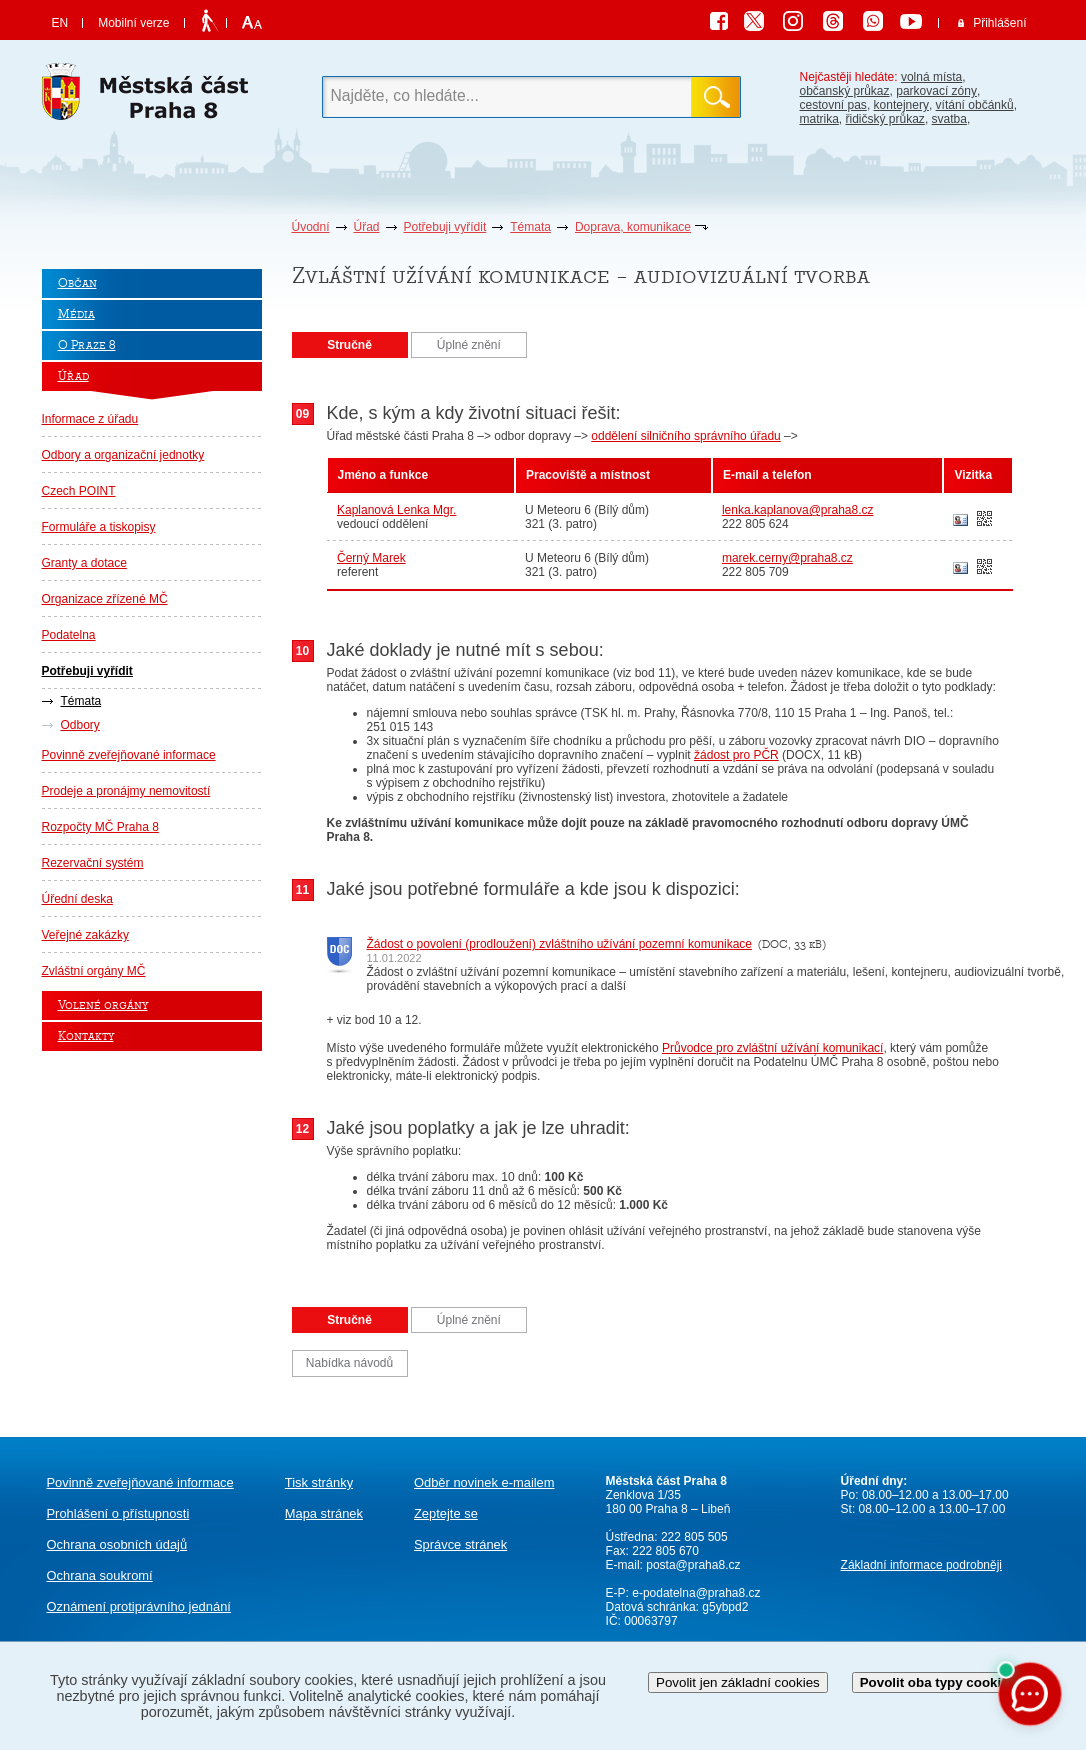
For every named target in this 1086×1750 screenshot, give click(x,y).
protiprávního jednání (139, 1606)
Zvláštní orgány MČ (94, 971)
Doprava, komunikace (633, 227)
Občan (77, 283)
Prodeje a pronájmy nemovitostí (126, 791)
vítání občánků (975, 105)
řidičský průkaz (885, 119)
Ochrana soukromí (100, 1575)
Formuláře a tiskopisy (99, 527)
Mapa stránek (324, 1513)
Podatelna (69, 635)
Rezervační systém (93, 863)
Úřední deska (77, 899)
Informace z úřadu (90, 419)
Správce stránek (460, 1544)
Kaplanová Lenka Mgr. (396, 510)
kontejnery (901, 105)
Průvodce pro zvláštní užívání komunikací (772, 1048)
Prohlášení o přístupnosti (118, 1513)
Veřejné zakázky (85, 935)
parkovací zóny (936, 91)
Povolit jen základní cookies (738, 1682)
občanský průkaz (845, 91)
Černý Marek (371, 558)
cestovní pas (833, 105)
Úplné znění (469, 345)
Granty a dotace (84, 563)
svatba (949, 119)
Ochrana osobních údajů (117, 1544)
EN (60, 23)
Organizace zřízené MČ (105, 599)
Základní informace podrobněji (921, 1565)
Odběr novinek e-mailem (484, 1482)
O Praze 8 (87, 345)
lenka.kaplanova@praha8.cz (798, 510)
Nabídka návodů (349, 1363)
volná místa (931, 77)
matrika (819, 119)
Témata (530, 227)
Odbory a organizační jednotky (123, 455)
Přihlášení (999, 23)
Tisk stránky (319, 1482)
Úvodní (311, 227)
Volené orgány (103, 1005)
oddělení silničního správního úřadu (685, 436)
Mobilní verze (133, 23)
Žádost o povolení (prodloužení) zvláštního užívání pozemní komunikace (560, 944)
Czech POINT (79, 491)
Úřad (367, 227)
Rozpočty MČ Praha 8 (100, 827)
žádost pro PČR (736, 755)
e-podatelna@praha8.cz (695, 1593)
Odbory (80, 725)
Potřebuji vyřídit (445, 227)
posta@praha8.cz (693, 1565)
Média (76, 314)
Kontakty (86, 1036)
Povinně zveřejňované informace (129, 755)
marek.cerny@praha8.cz (787, 558)
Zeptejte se (446, 1513)
